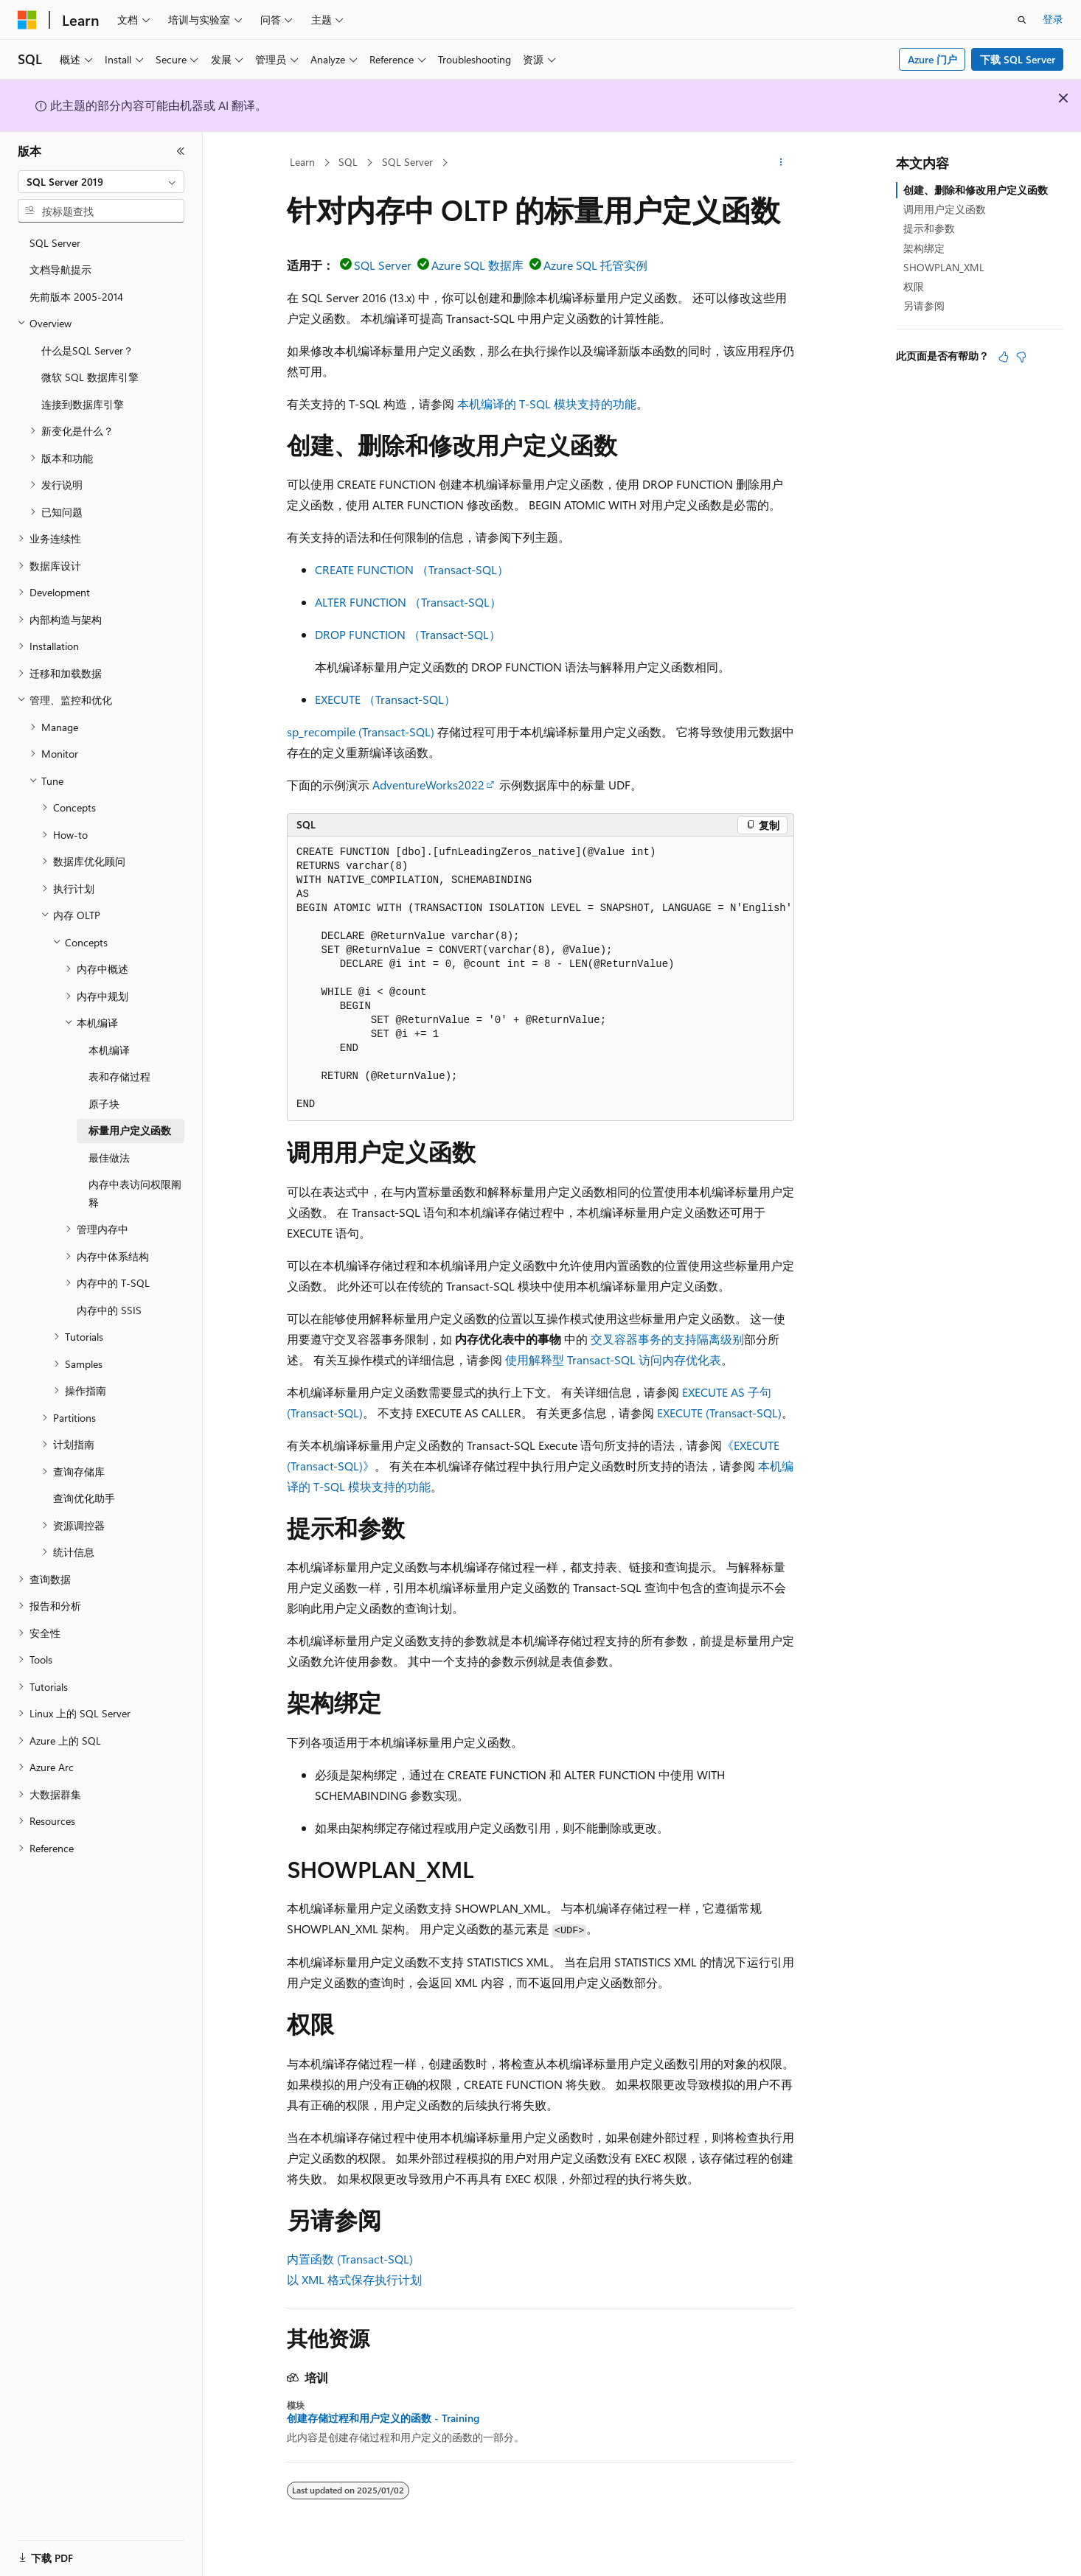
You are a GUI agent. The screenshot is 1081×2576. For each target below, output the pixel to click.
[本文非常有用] (1003, 357)
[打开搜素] (1022, 20)
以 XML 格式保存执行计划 (354, 2279)
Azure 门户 (932, 59)
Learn (302, 162)
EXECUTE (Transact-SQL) (719, 1412)
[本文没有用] (1021, 357)
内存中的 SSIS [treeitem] (109, 1310)
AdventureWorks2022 (428, 784)
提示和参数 (929, 228)
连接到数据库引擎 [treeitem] (82, 404)
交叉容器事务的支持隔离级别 (667, 1339)
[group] (540, 979)
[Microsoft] (27, 19)
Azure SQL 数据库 (477, 265)
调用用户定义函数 (944, 209)
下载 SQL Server (1017, 59)
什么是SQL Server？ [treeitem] (87, 350)
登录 (1053, 19)
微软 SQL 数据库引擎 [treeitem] (90, 377)
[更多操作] (781, 163)
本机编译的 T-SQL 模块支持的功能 (546, 403)
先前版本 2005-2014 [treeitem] (76, 297)
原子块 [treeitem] (103, 1104)
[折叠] (180, 151)
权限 (913, 286)
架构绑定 (924, 248)
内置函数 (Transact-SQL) (350, 2258)
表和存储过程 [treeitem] (119, 1076)
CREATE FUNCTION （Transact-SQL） (412, 569)
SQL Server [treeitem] (54, 243)
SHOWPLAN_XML (943, 267)
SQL (348, 162)
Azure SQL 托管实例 (595, 265)
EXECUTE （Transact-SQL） (385, 699)
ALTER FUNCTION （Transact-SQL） (408, 602)
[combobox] (101, 182)
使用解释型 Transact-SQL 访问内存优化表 (613, 1359)
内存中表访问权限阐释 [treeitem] (134, 1193)
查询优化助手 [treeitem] (84, 1498)
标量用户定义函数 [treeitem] (129, 1130)
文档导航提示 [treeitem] (60, 269)
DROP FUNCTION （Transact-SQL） (408, 634)
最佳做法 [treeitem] (109, 1158)
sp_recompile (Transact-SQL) (360, 731)
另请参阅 (924, 306)
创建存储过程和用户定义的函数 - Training (383, 2418)
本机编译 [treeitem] (109, 1050)
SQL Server (407, 162)
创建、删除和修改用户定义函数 (975, 190)
